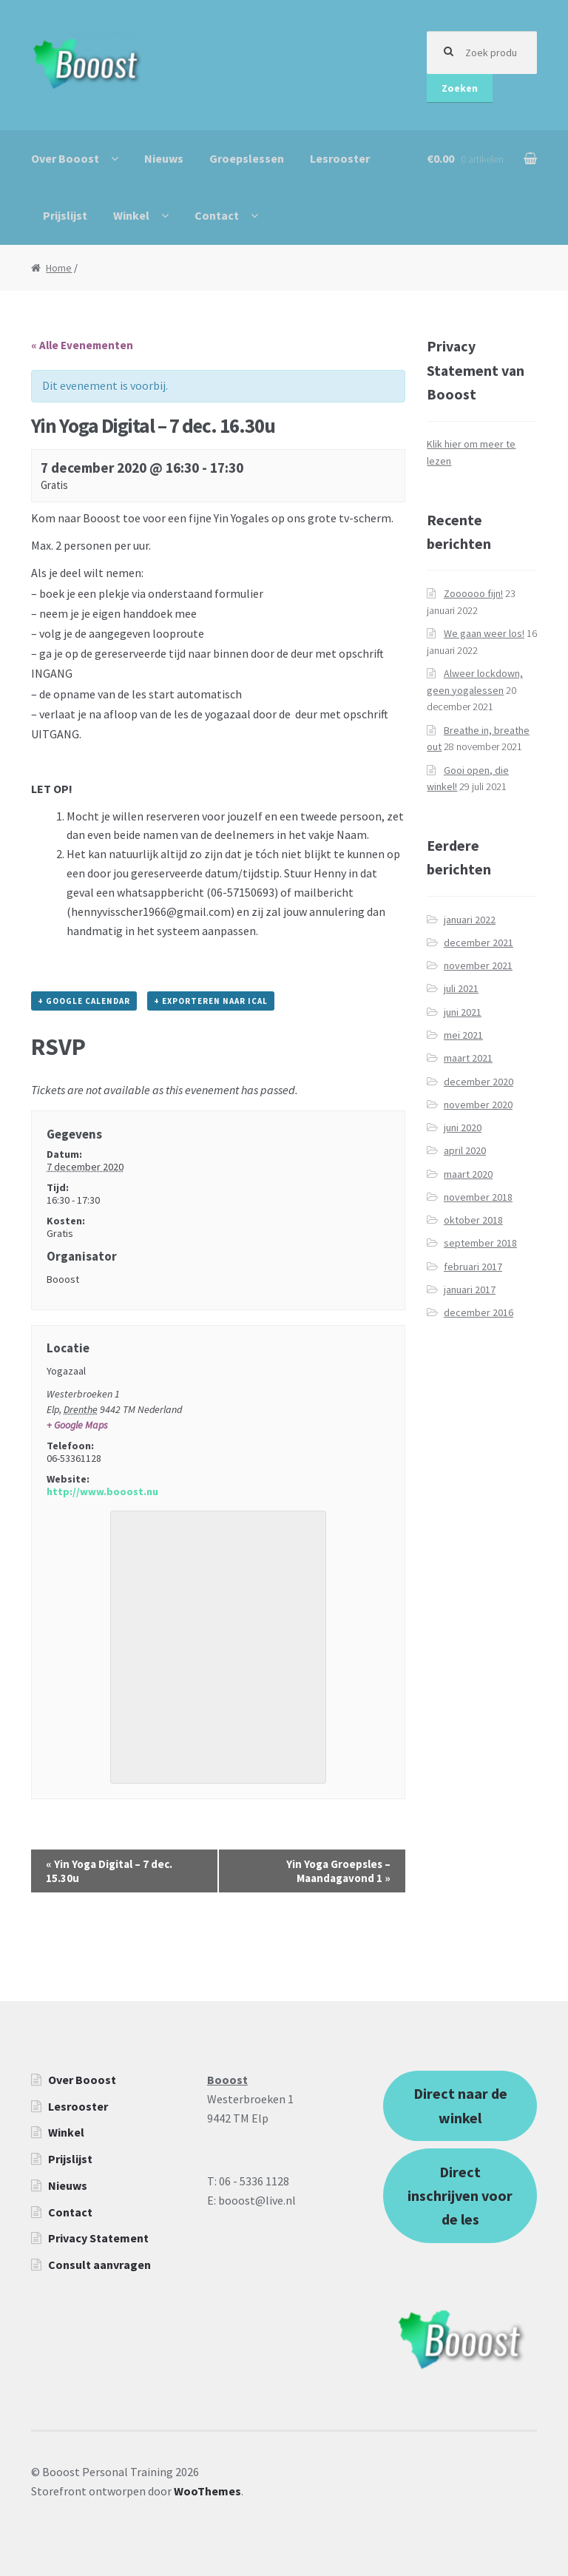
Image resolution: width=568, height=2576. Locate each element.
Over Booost (65, 158)
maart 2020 (468, 1174)
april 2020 (465, 1150)
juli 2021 (461, 988)
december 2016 (478, 1312)
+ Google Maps (77, 1425)
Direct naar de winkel (460, 2105)
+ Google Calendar (84, 1001)
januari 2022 (470, 919)
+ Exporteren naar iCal (211, 1001)
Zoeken (460, 88)
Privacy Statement (98, 2238)
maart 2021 (468, 1058)
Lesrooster (340, 158)
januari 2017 (470, 1289)
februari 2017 (473, 1266)
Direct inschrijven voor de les (460, 2195)
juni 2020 (462, 1127)
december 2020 (478, 1081)
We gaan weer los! (484, 633)
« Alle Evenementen (82, 345)
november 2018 (478, 1197)
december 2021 (478, 942)
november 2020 (478, 1104)
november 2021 (478, 965)
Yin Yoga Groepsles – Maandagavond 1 (338, 1871)
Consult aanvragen (99, 2264)
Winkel (131, 215)
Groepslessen (246, 158)
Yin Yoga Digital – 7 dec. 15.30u (109, 1871)
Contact (217, 215)
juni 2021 (462, 1012)
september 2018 (480, 1243)
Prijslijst (65, 215)
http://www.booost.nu (102, 1491)
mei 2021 (463, 1035)
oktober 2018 (473, 1220)
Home (59, 267)
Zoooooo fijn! (473, 593)
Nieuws (163, 158)
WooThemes (207, 2491)
